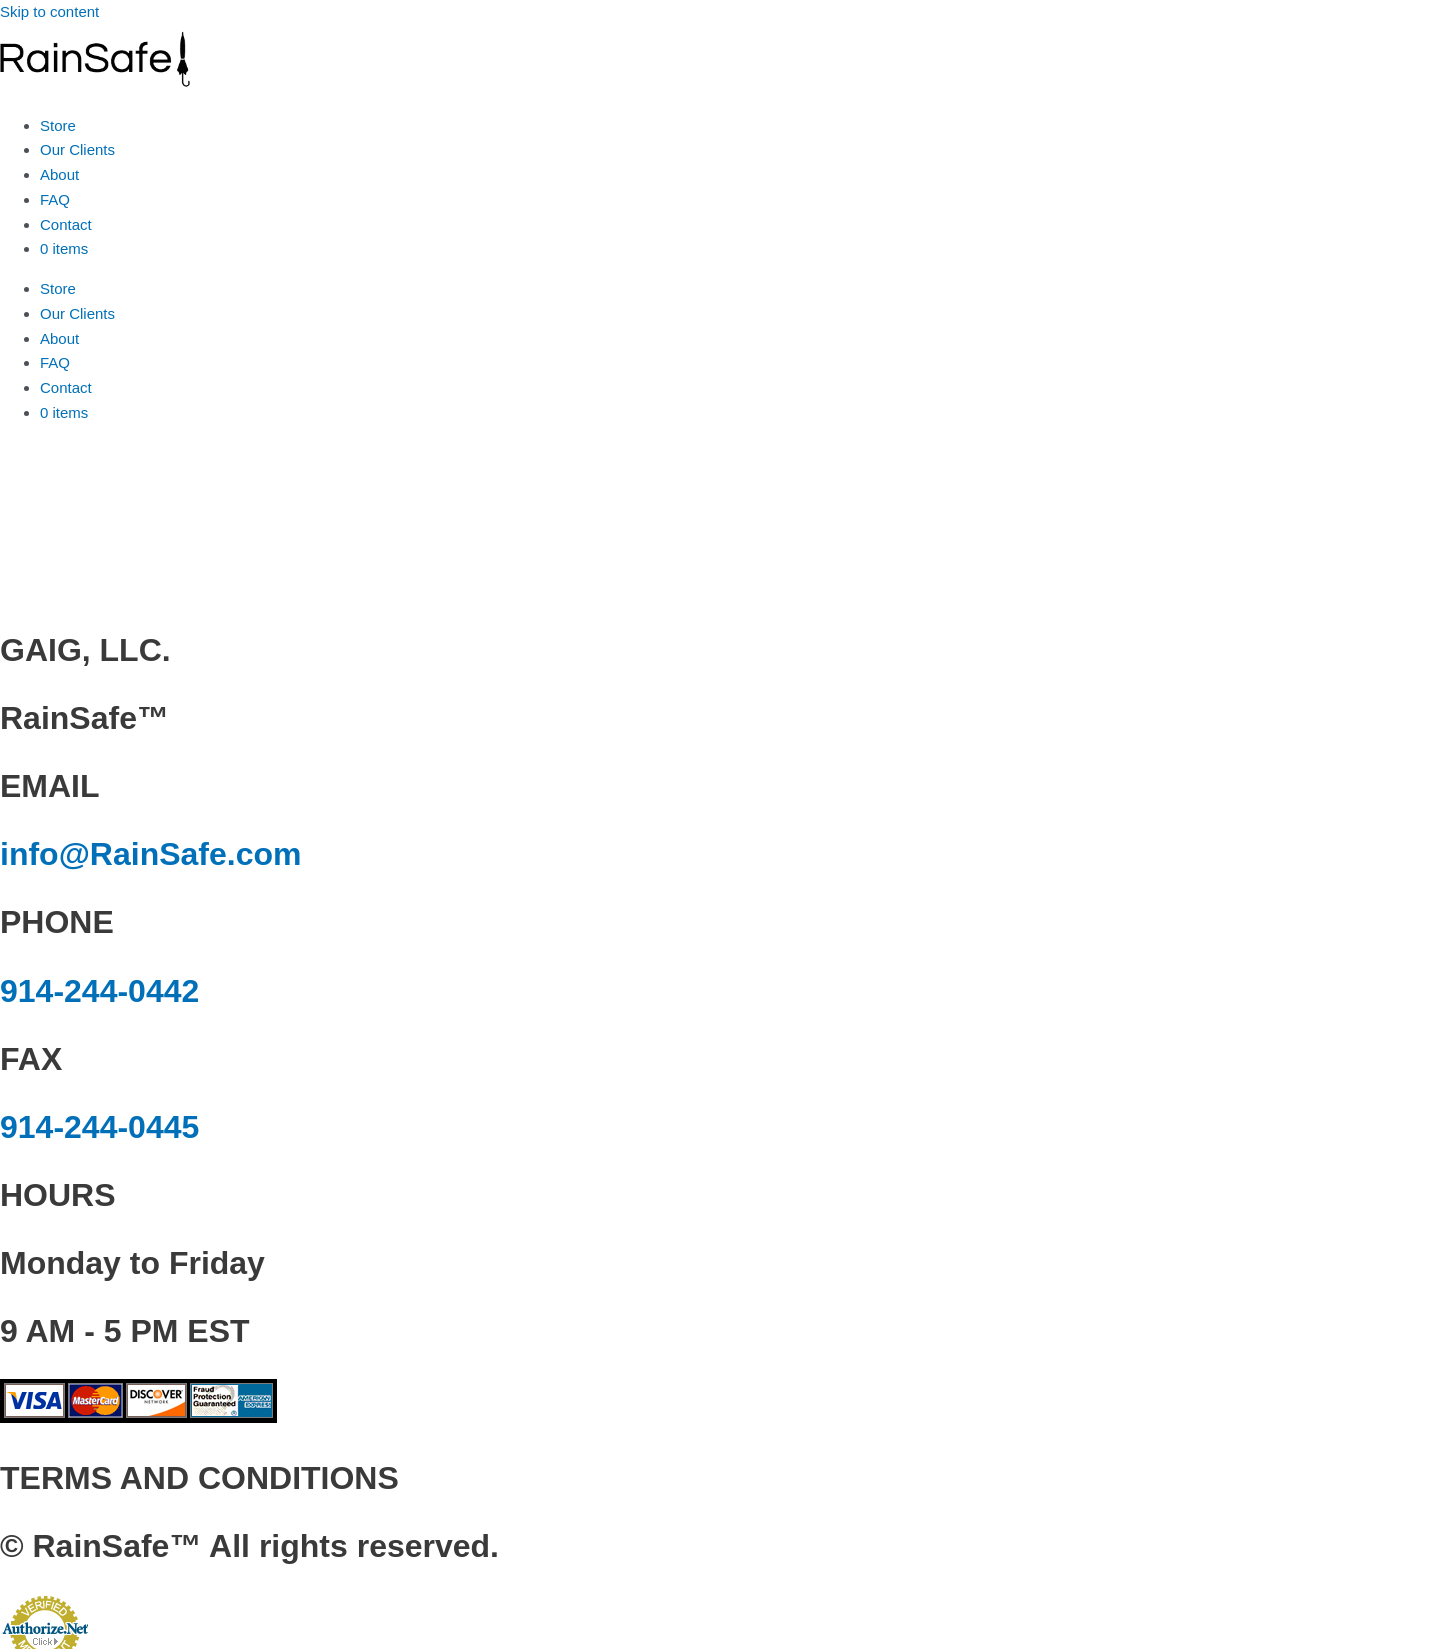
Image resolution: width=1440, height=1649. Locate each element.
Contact (66, 224)
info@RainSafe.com (150, 854)
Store (58, 125)
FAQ (55, 199)
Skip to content (49, 11)
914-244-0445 (99, 1127)
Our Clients (77, 149)
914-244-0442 (99, 991)
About (59, 174)
